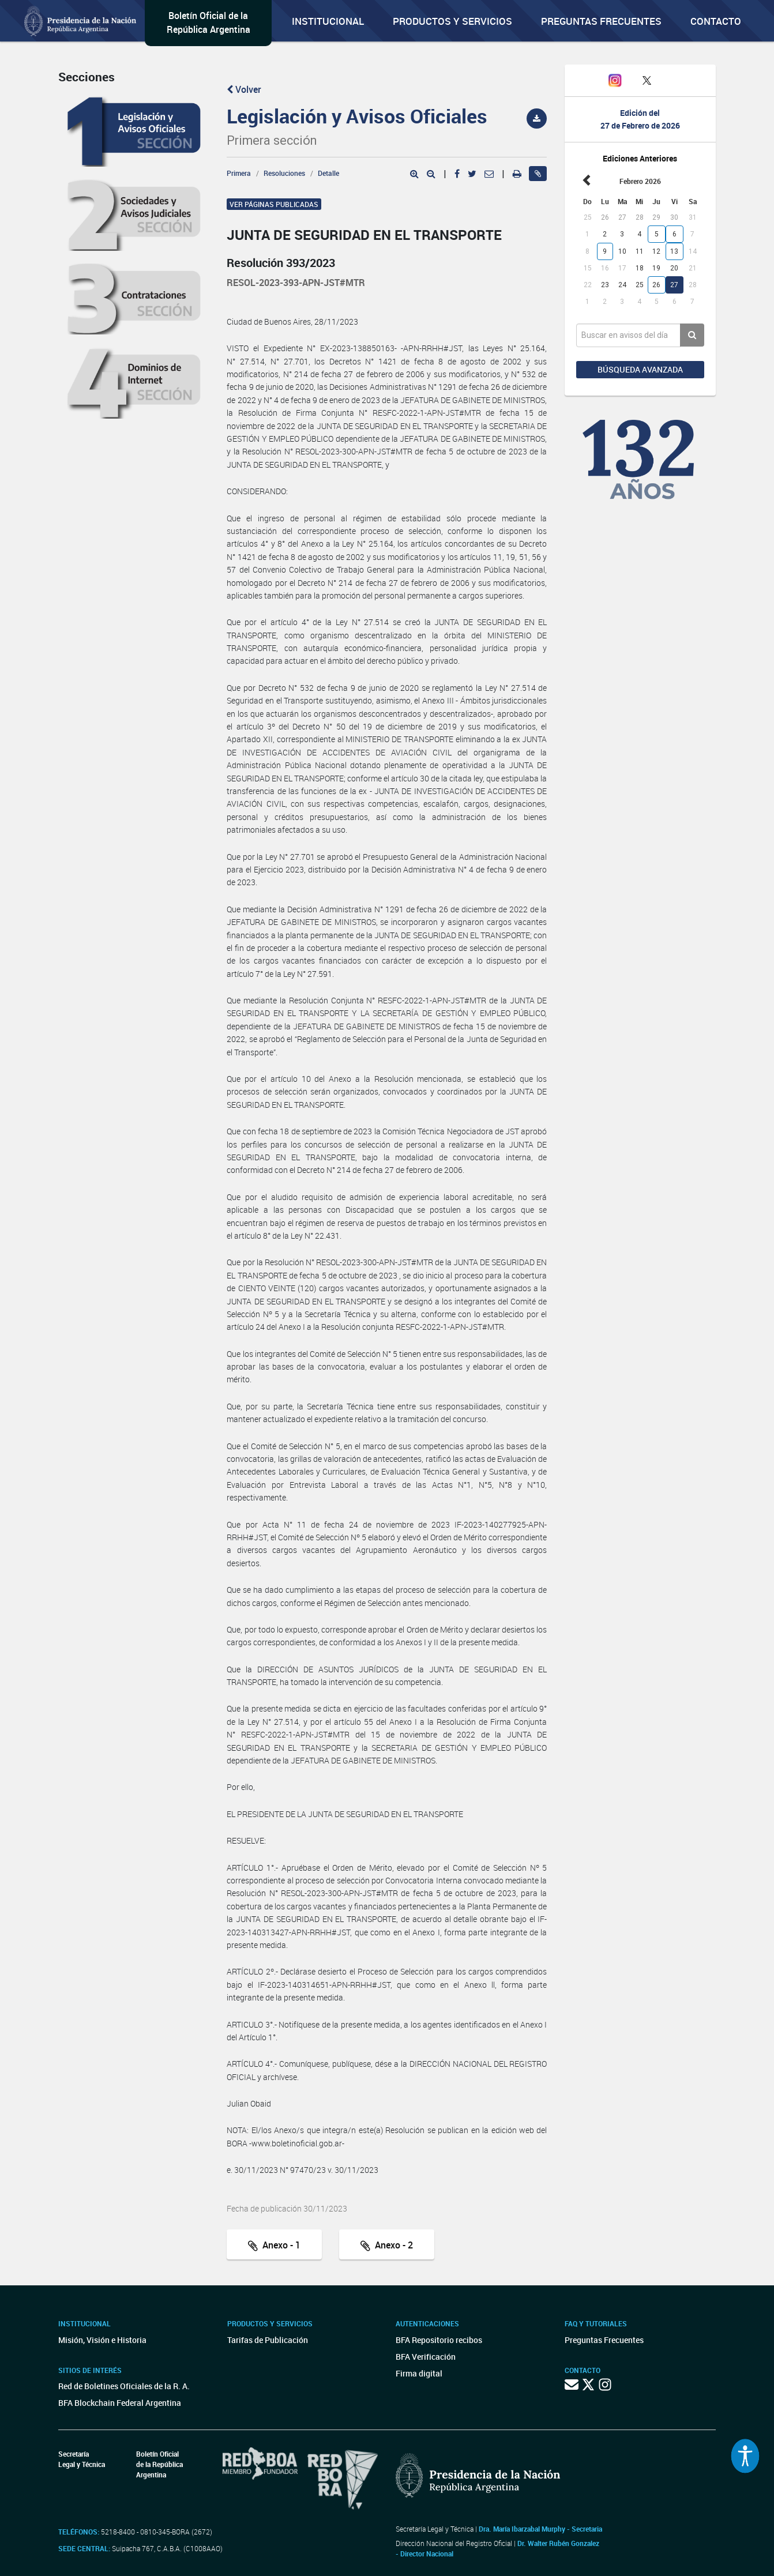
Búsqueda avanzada (640, 369)
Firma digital (419, 2373)
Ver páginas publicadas (274, 204)
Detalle (328, 173)
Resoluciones (284, 173)
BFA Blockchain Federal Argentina (119, 2402)
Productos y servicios (452, 21)
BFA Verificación (426, 2356)
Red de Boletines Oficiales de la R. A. (124, 2386)
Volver (244, 89)
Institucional (328, 21)
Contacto (715, 21)
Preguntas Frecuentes (601, 21)
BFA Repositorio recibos (439, 2339)
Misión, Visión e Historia (102, 2339)
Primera (239, 173)
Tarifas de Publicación (267, 2339)
